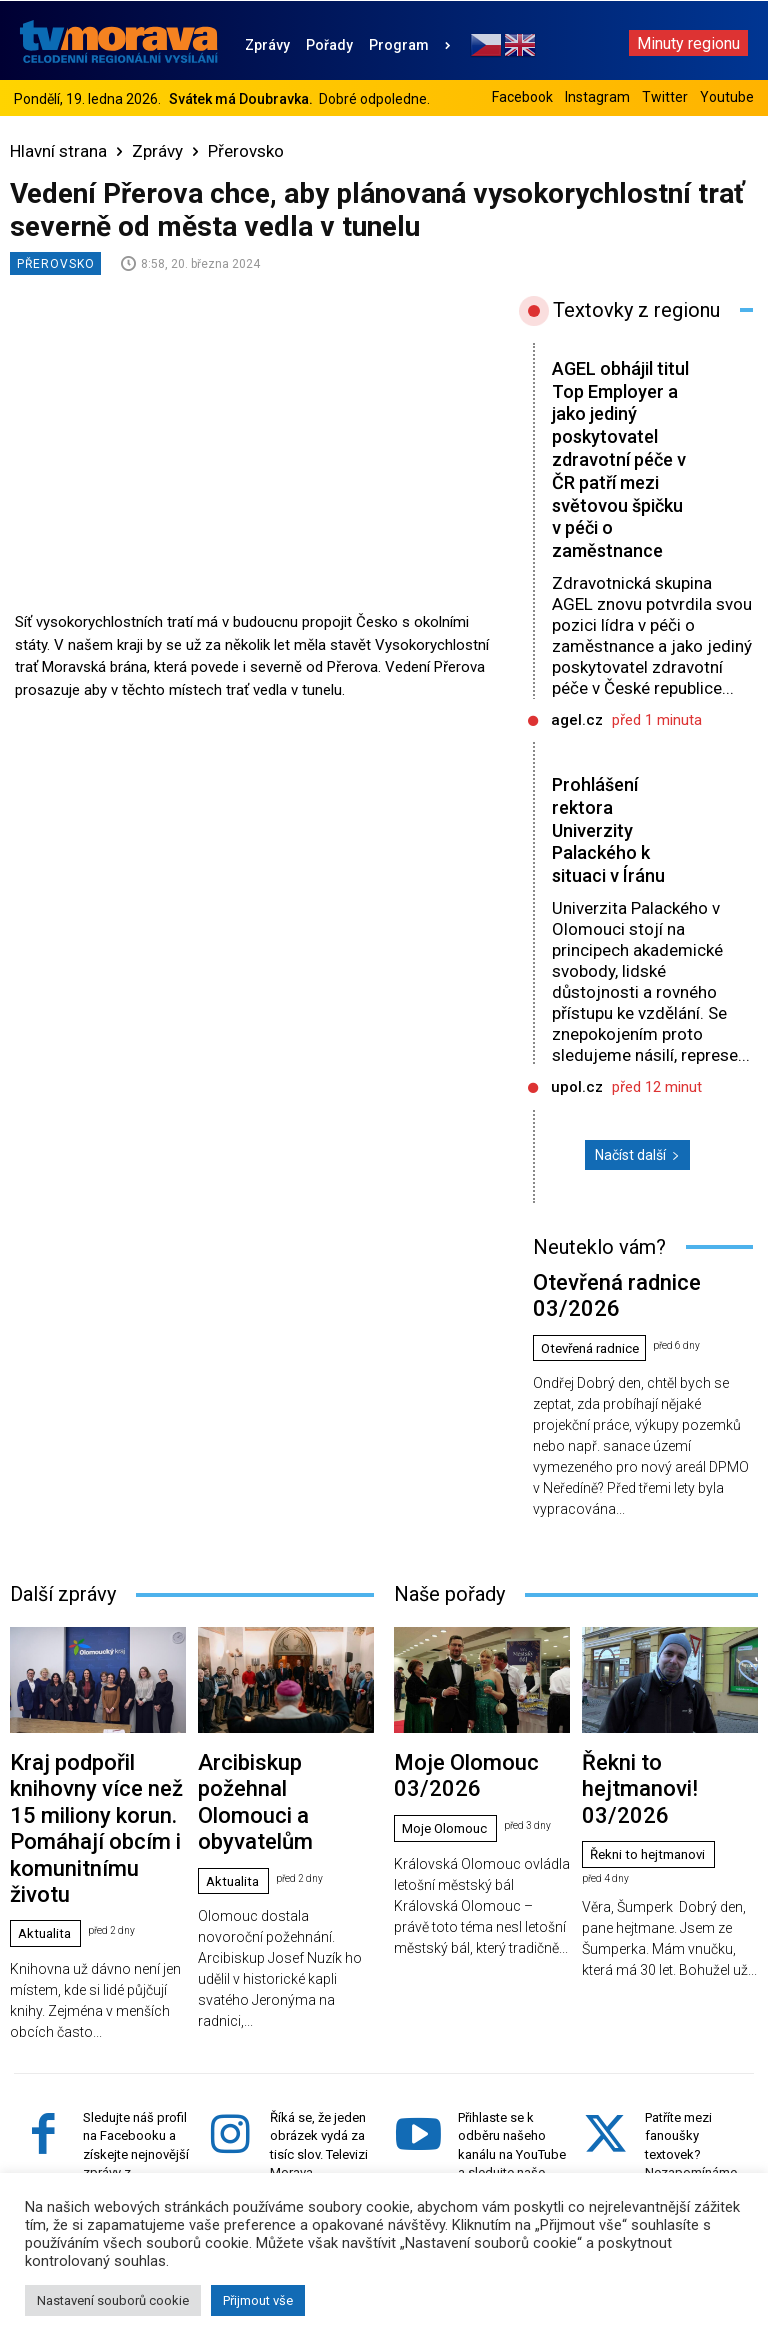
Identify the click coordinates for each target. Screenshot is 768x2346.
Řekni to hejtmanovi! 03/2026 (666, 1742)
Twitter (665, 97)
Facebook (522, 97)
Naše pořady (449, 1579)
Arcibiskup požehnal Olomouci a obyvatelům (267, 1750)
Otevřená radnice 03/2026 (609, 1300)
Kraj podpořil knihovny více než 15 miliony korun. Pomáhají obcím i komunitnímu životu (89, 1766)
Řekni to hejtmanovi (653, 1776)
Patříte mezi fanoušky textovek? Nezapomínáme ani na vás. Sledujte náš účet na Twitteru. (694, 2071)
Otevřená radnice (596, 1334)
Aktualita (47, 1823)
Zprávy (157, 151)
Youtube (727, 97)
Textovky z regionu (636, 310)
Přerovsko (246, 151)
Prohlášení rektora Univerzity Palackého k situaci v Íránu (611, 853)
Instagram (597, 97)
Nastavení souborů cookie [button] (113, 2300)
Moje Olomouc (448, 1776)
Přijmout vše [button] (258, 2300)
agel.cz (577, 743)
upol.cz (577, 1110)
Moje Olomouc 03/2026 (462, 1742)
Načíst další (637, 1178)
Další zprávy (63, 1579)
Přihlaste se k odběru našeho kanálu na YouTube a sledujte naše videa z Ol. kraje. (512, 2053)
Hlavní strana (58, 151)
